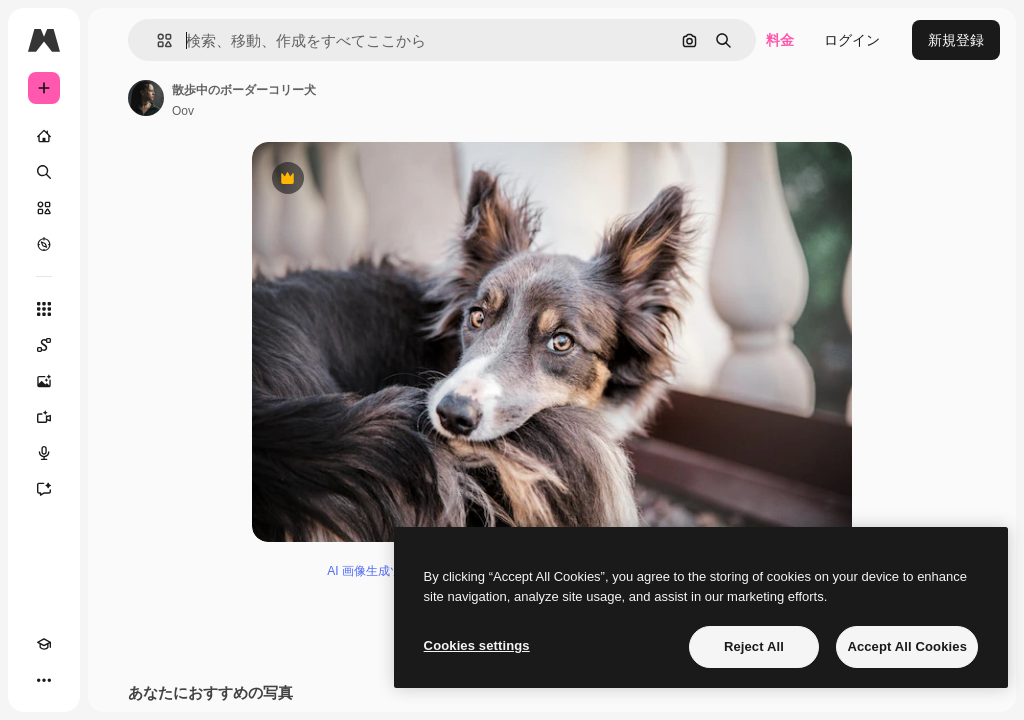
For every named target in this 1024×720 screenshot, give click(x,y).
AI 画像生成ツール (376, 571)
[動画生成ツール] (44, 417)
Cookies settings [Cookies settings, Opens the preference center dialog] (477, 645)
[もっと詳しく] (44, 244)
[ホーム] (44, 136)
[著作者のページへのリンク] (146, 98)
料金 (780, 40)
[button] (156, 40)
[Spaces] (44, 345)
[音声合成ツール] (44, 453)
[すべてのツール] (44, 309)
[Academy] (44, 644)
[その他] (44, 680)
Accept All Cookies (907, 646)
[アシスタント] (44, 489)
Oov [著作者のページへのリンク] (183, 111)
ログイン (852, 40)
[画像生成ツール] (44, 381)
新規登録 (956, 40)
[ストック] (44, 208)
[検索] (44, 172)
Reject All (754, 646)
